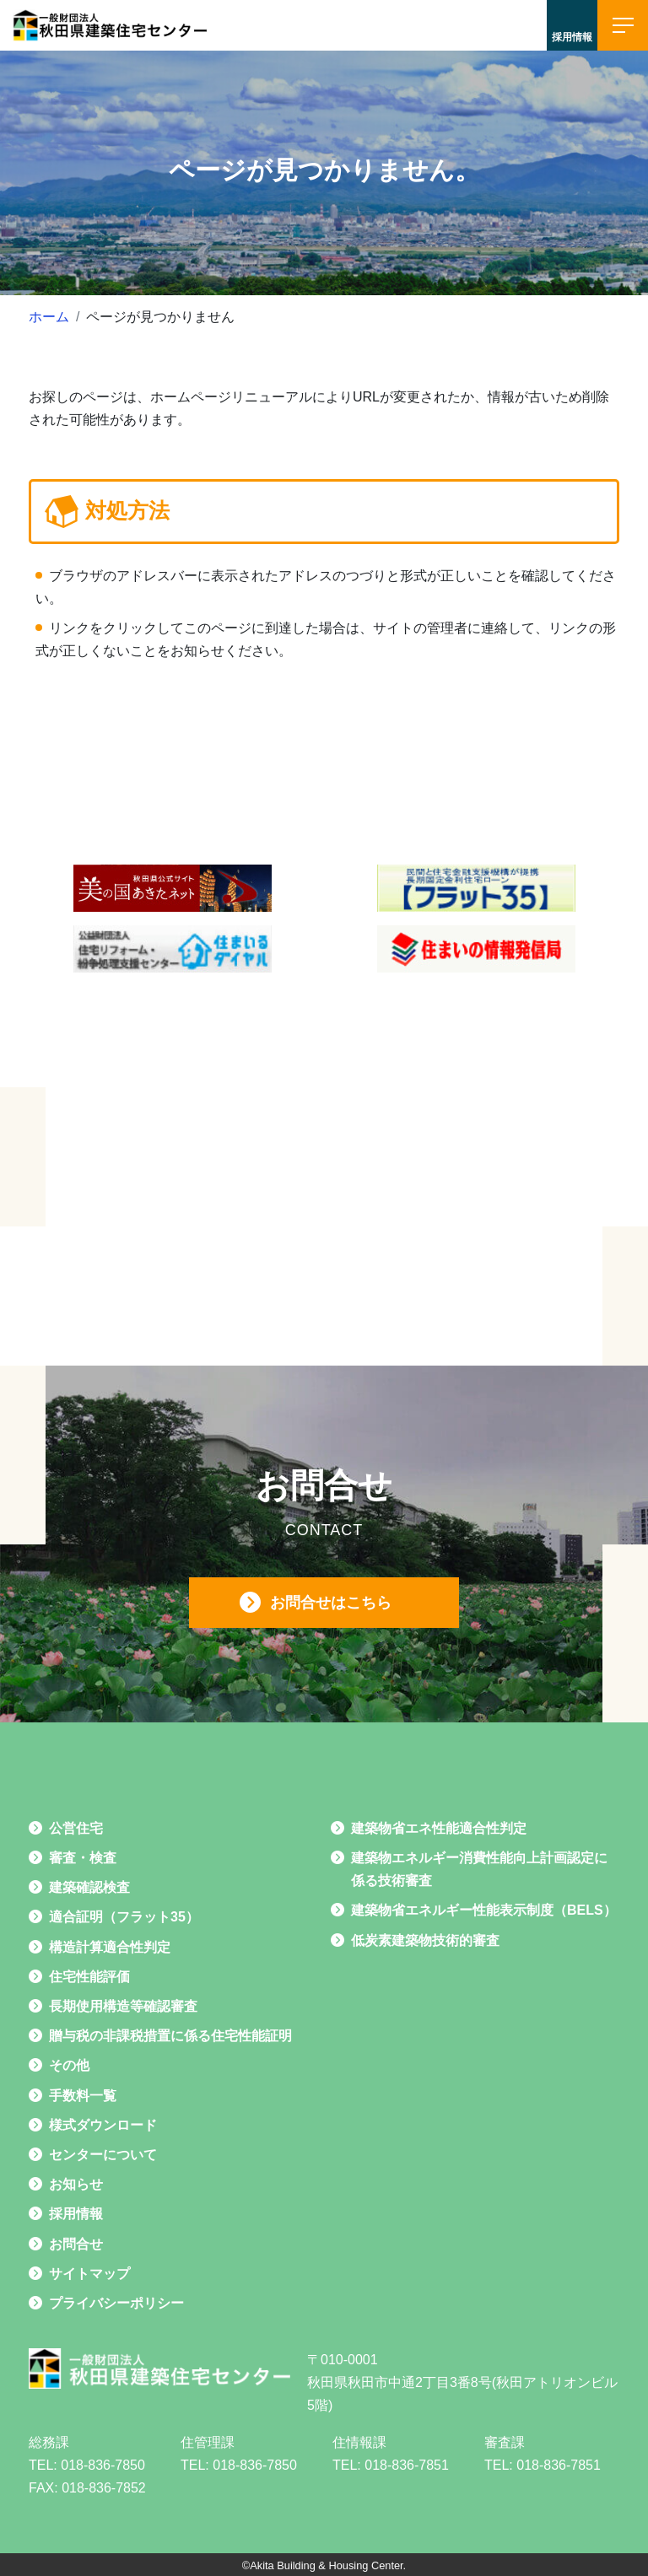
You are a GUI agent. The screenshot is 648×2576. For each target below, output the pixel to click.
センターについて (103, 2155)
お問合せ (76, 2244)
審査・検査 (82, 1858)
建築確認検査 (89, 1887)
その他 (69, 2065)
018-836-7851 (406, 2465)
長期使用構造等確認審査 (123, 2006)
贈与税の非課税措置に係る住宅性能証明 (170, 2036)
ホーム (49, 317)
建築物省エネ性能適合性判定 (438, 1828)
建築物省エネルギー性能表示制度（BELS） (484, 1910)
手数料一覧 (82, 2095)
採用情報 (76, 2214)
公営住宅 (76, 1828)
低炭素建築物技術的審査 (425, 1940)
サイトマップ (89, 2273)
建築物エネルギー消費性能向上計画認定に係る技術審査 (479, 1869)
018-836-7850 (103, 2465)
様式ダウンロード (103, 2125)
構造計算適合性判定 (109, 1947)
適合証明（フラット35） (124, 1917)
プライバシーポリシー (116, 2303)
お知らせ (76, 2184)
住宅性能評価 (89, 1977)
